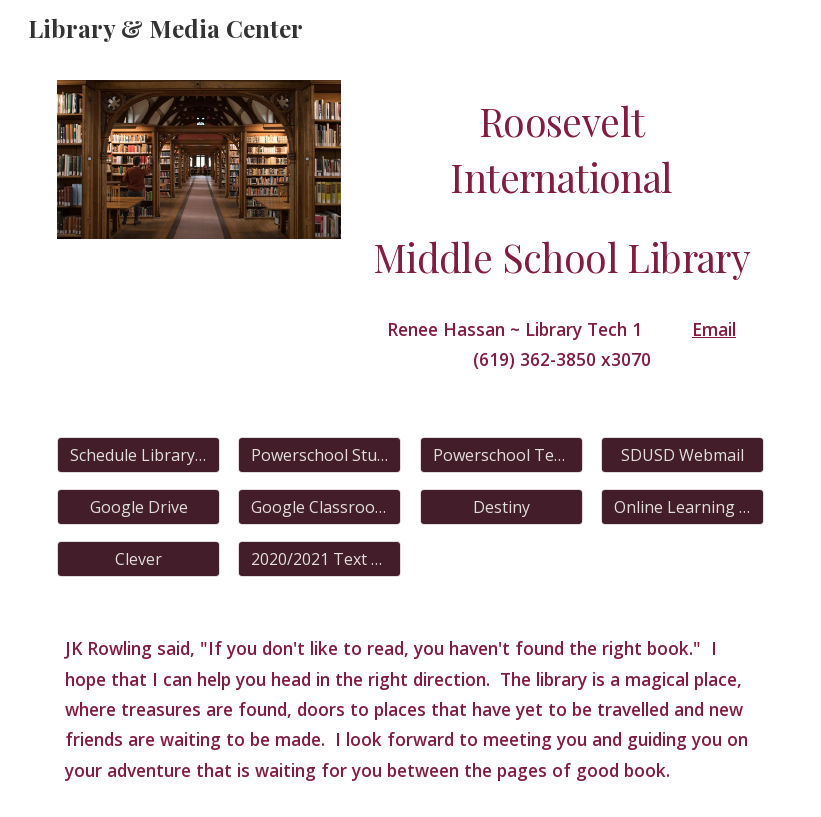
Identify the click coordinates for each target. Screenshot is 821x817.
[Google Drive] (138, 507)
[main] (561, 190)
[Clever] (138, 559)
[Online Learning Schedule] (682, 507)
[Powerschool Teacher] (501, 455)
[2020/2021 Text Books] (319, 559)
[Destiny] (501, 507)
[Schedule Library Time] (138, 455)
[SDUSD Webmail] (682, 455)
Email (714, 329)
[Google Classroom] (319, 507)
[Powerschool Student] (319, 455)
